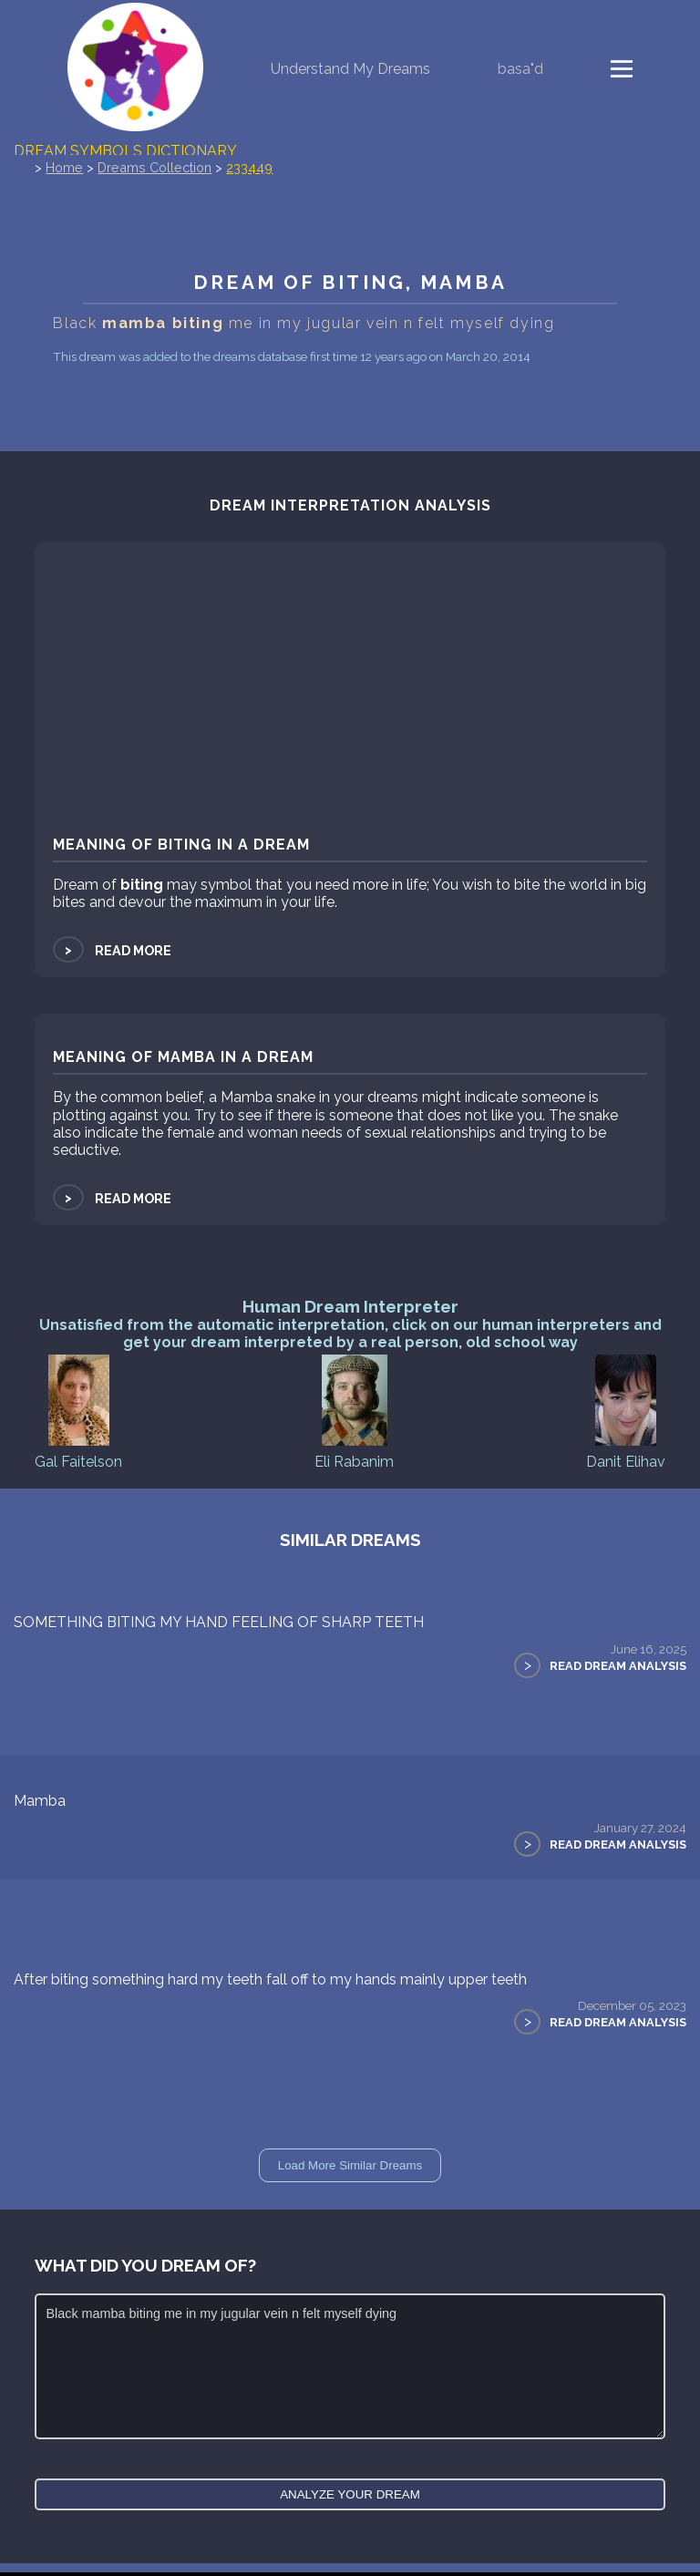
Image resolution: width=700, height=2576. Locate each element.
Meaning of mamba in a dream (183, 1057)
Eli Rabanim (354, 1410)
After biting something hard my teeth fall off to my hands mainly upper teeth (270, 1979)
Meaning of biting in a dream (181, 844)
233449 (249, 167)
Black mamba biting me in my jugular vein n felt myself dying (349, 2366)
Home (64, 167)
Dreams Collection (154, 167)
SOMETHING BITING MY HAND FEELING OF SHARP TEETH (219, 1622)
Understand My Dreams (350, 68)
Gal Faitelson (78, 1410)
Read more (112, 950)
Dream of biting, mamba (350, 282)
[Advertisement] (350, 691)
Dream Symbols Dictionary (125, 151)
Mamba (40, 1800)
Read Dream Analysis (618, 1666)
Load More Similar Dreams (350, 2165)
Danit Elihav (625, 1410)
